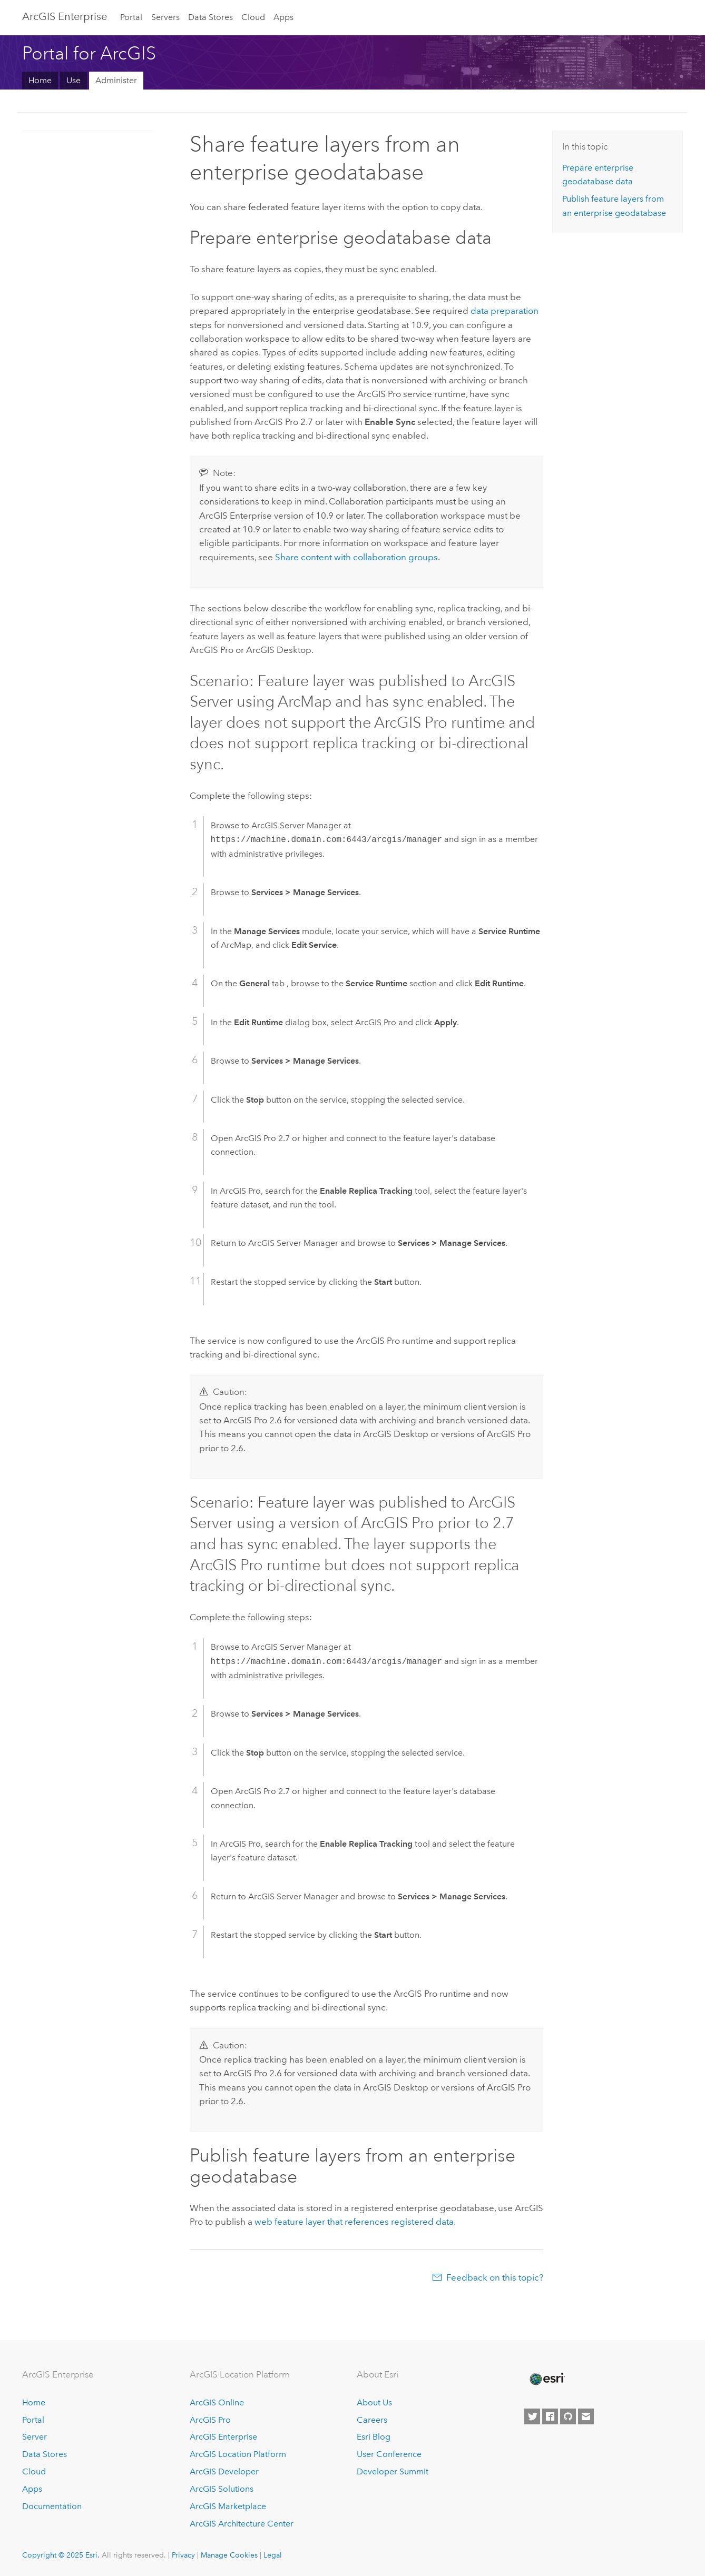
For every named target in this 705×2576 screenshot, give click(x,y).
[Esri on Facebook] (550, 2416)
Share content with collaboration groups (356, 557)
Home (40, 80)
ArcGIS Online (217, 2402)
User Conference (389, 2454)
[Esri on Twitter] (532, 2416)
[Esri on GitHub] (568, 2416)
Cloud (253, 17)
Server (34, 2437)
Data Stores (210, 17)
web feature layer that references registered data (354, 2221)
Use (73, 80)
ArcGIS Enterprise (64, 16)
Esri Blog (373, 2437)
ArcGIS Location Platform (238, 2454)
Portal (131, 17)
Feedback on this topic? (494, 2277)
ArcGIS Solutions (221, 2489)
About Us (374, 2402)
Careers (372, 2420)
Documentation (52, 2506)
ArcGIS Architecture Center (241, 2524)
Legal (272, 2555)
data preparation (504, 310)
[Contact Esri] (586, 2416)
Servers (165, 17)
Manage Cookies (229, 2555)
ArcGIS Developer (224, 2471)
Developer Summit (392, 2471)
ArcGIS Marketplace (228, 2506)
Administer (116, 80)
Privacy (183, 2555)
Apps (283, 17)
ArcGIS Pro (210, 2420)
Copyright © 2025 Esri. (61, 2555)
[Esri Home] (546, 2379)
